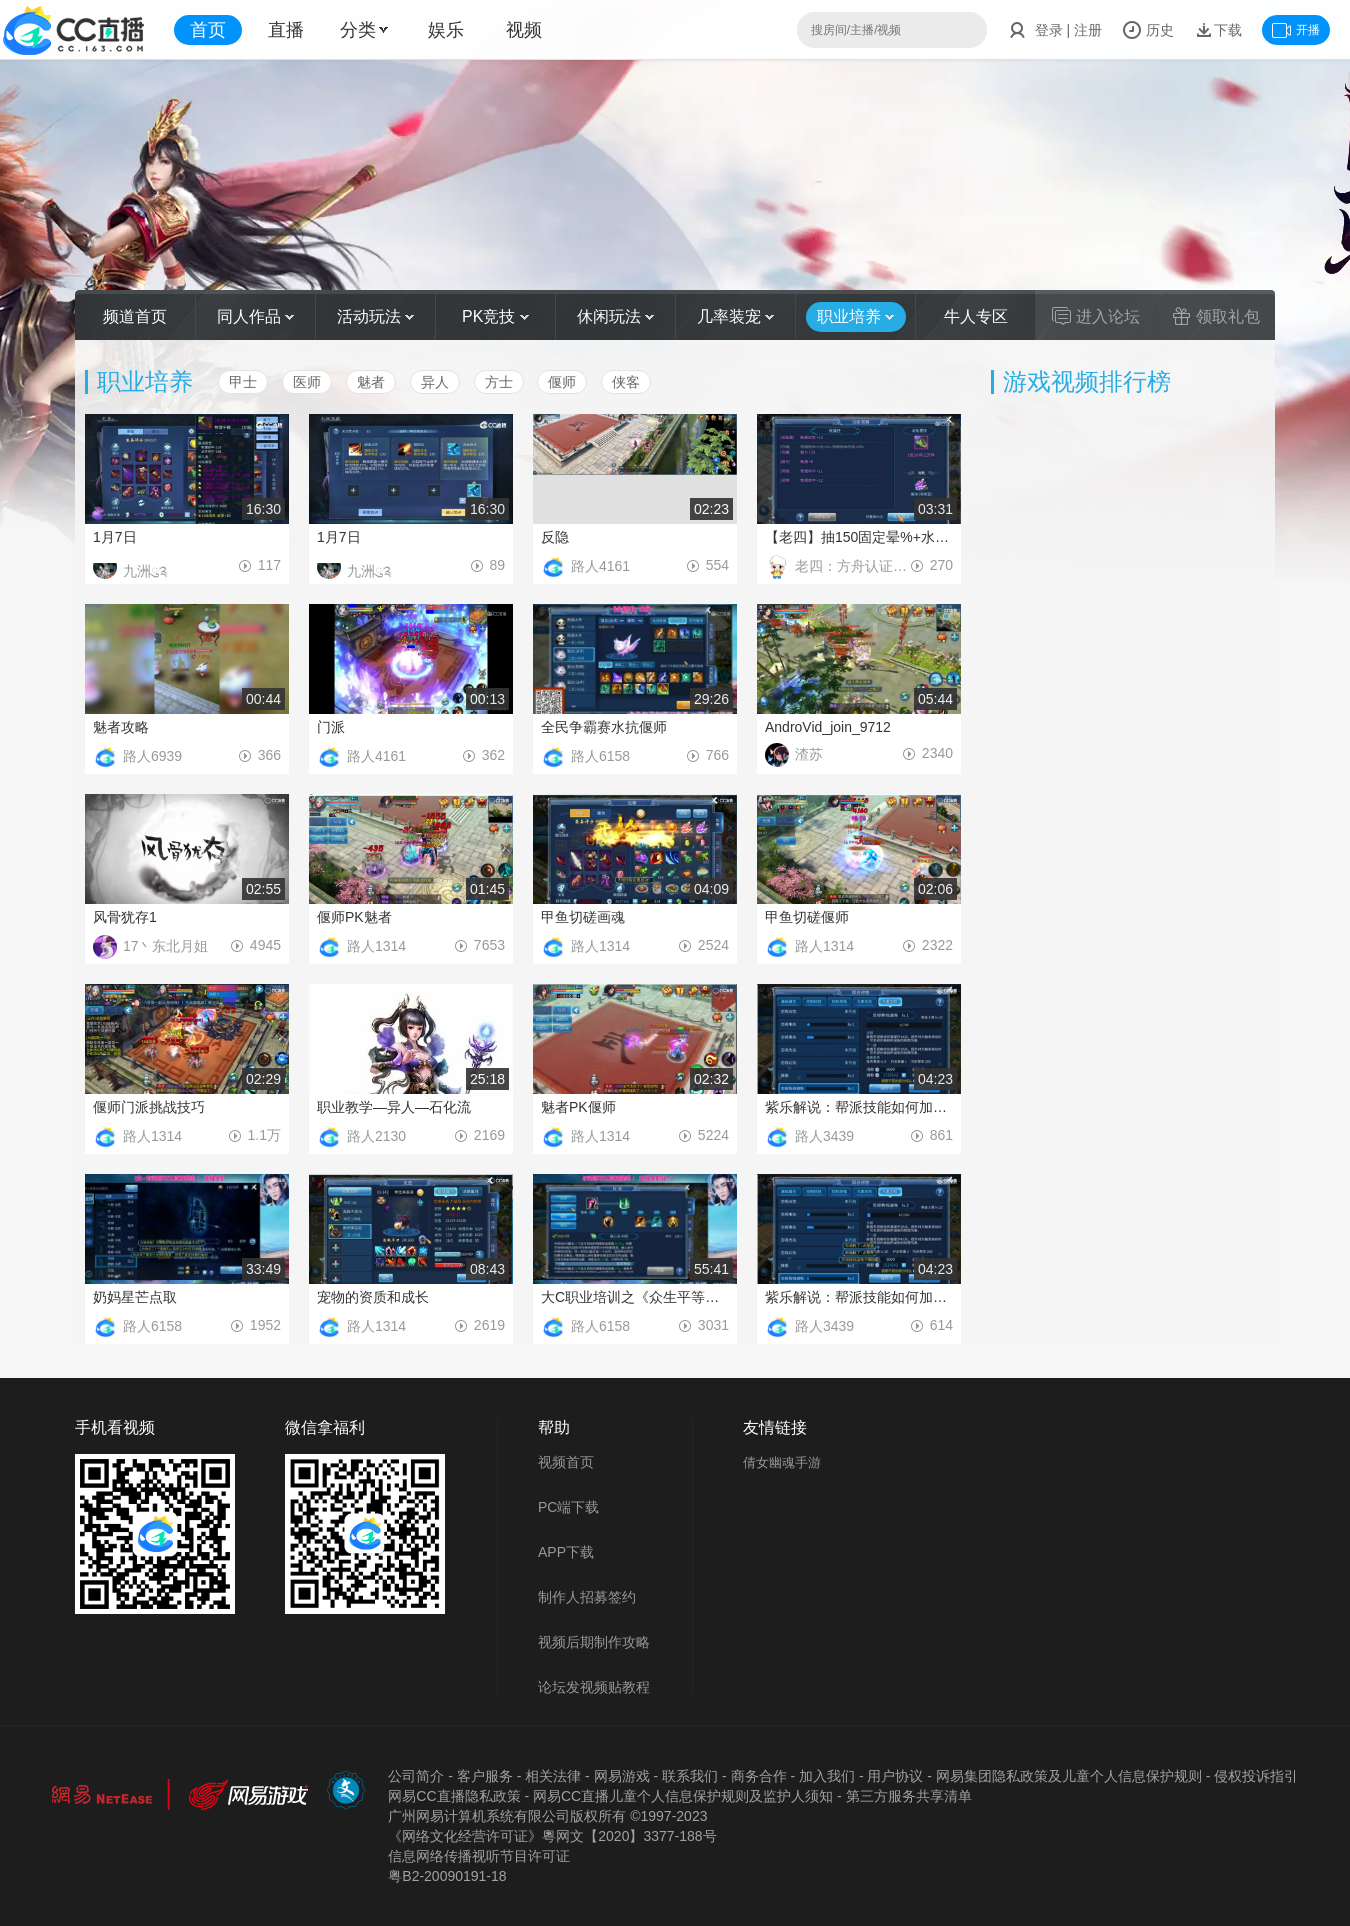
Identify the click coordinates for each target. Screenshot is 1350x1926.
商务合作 (759, 1776)
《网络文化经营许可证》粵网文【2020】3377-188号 (552, 1836)
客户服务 (485, 1776)
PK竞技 (495, 316)
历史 (1148, 30)
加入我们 (827, 1776)
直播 (286, 30)
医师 (307, 382)
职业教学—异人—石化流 (394, 1107)
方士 (499, 382)
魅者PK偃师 (578, 1107)
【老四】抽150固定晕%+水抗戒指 (859, 537)
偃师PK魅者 (354, 917)
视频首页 (566, 1462)
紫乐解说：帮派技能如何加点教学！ (859, 1107)
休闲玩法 (615, 316)
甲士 (243, 382)
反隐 (555, 537)
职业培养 (855, 316)
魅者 (371, 382)
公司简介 (416, 1776)
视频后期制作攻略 (594, 1642)
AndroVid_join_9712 (828, 727)
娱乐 (446, 30)
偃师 (562, 382)
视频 (524, 30)
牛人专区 (976, 316)
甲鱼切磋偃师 (807, 917)
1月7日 (115, 537)
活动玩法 (375, 316)
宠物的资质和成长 (373, 1297)
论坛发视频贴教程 (594, 1687)
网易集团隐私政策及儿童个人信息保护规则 (1069, 1776)
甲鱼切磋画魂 (583, 917)
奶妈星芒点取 (135, 1297)
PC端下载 (568, 1507)
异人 (435, 382)
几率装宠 (735, 316)
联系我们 (690, 1776)
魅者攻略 (121, 727)
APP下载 (566, 1552)
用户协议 (895, 1776)
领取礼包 (1216, 316)
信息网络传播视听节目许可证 (479, 1856)
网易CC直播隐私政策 (454, 1796)
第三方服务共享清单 (909, 1796)
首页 (208, 30)
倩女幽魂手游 (782, 1462)
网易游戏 (622, 1776)
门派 (331, 727)
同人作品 (255, 316)
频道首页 (135, 316)
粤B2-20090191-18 (447, 1876)
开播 (1296, 30)
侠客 (626, 382)
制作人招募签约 (587, 1597)
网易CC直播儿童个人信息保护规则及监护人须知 (683, 1796)
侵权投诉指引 (1256, 1776)
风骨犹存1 (125, 917)
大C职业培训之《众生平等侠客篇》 (635, 1297)
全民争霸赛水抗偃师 (604, 727)
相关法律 (553, 1776)
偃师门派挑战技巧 (149, 1107)
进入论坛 (1096, 316)
